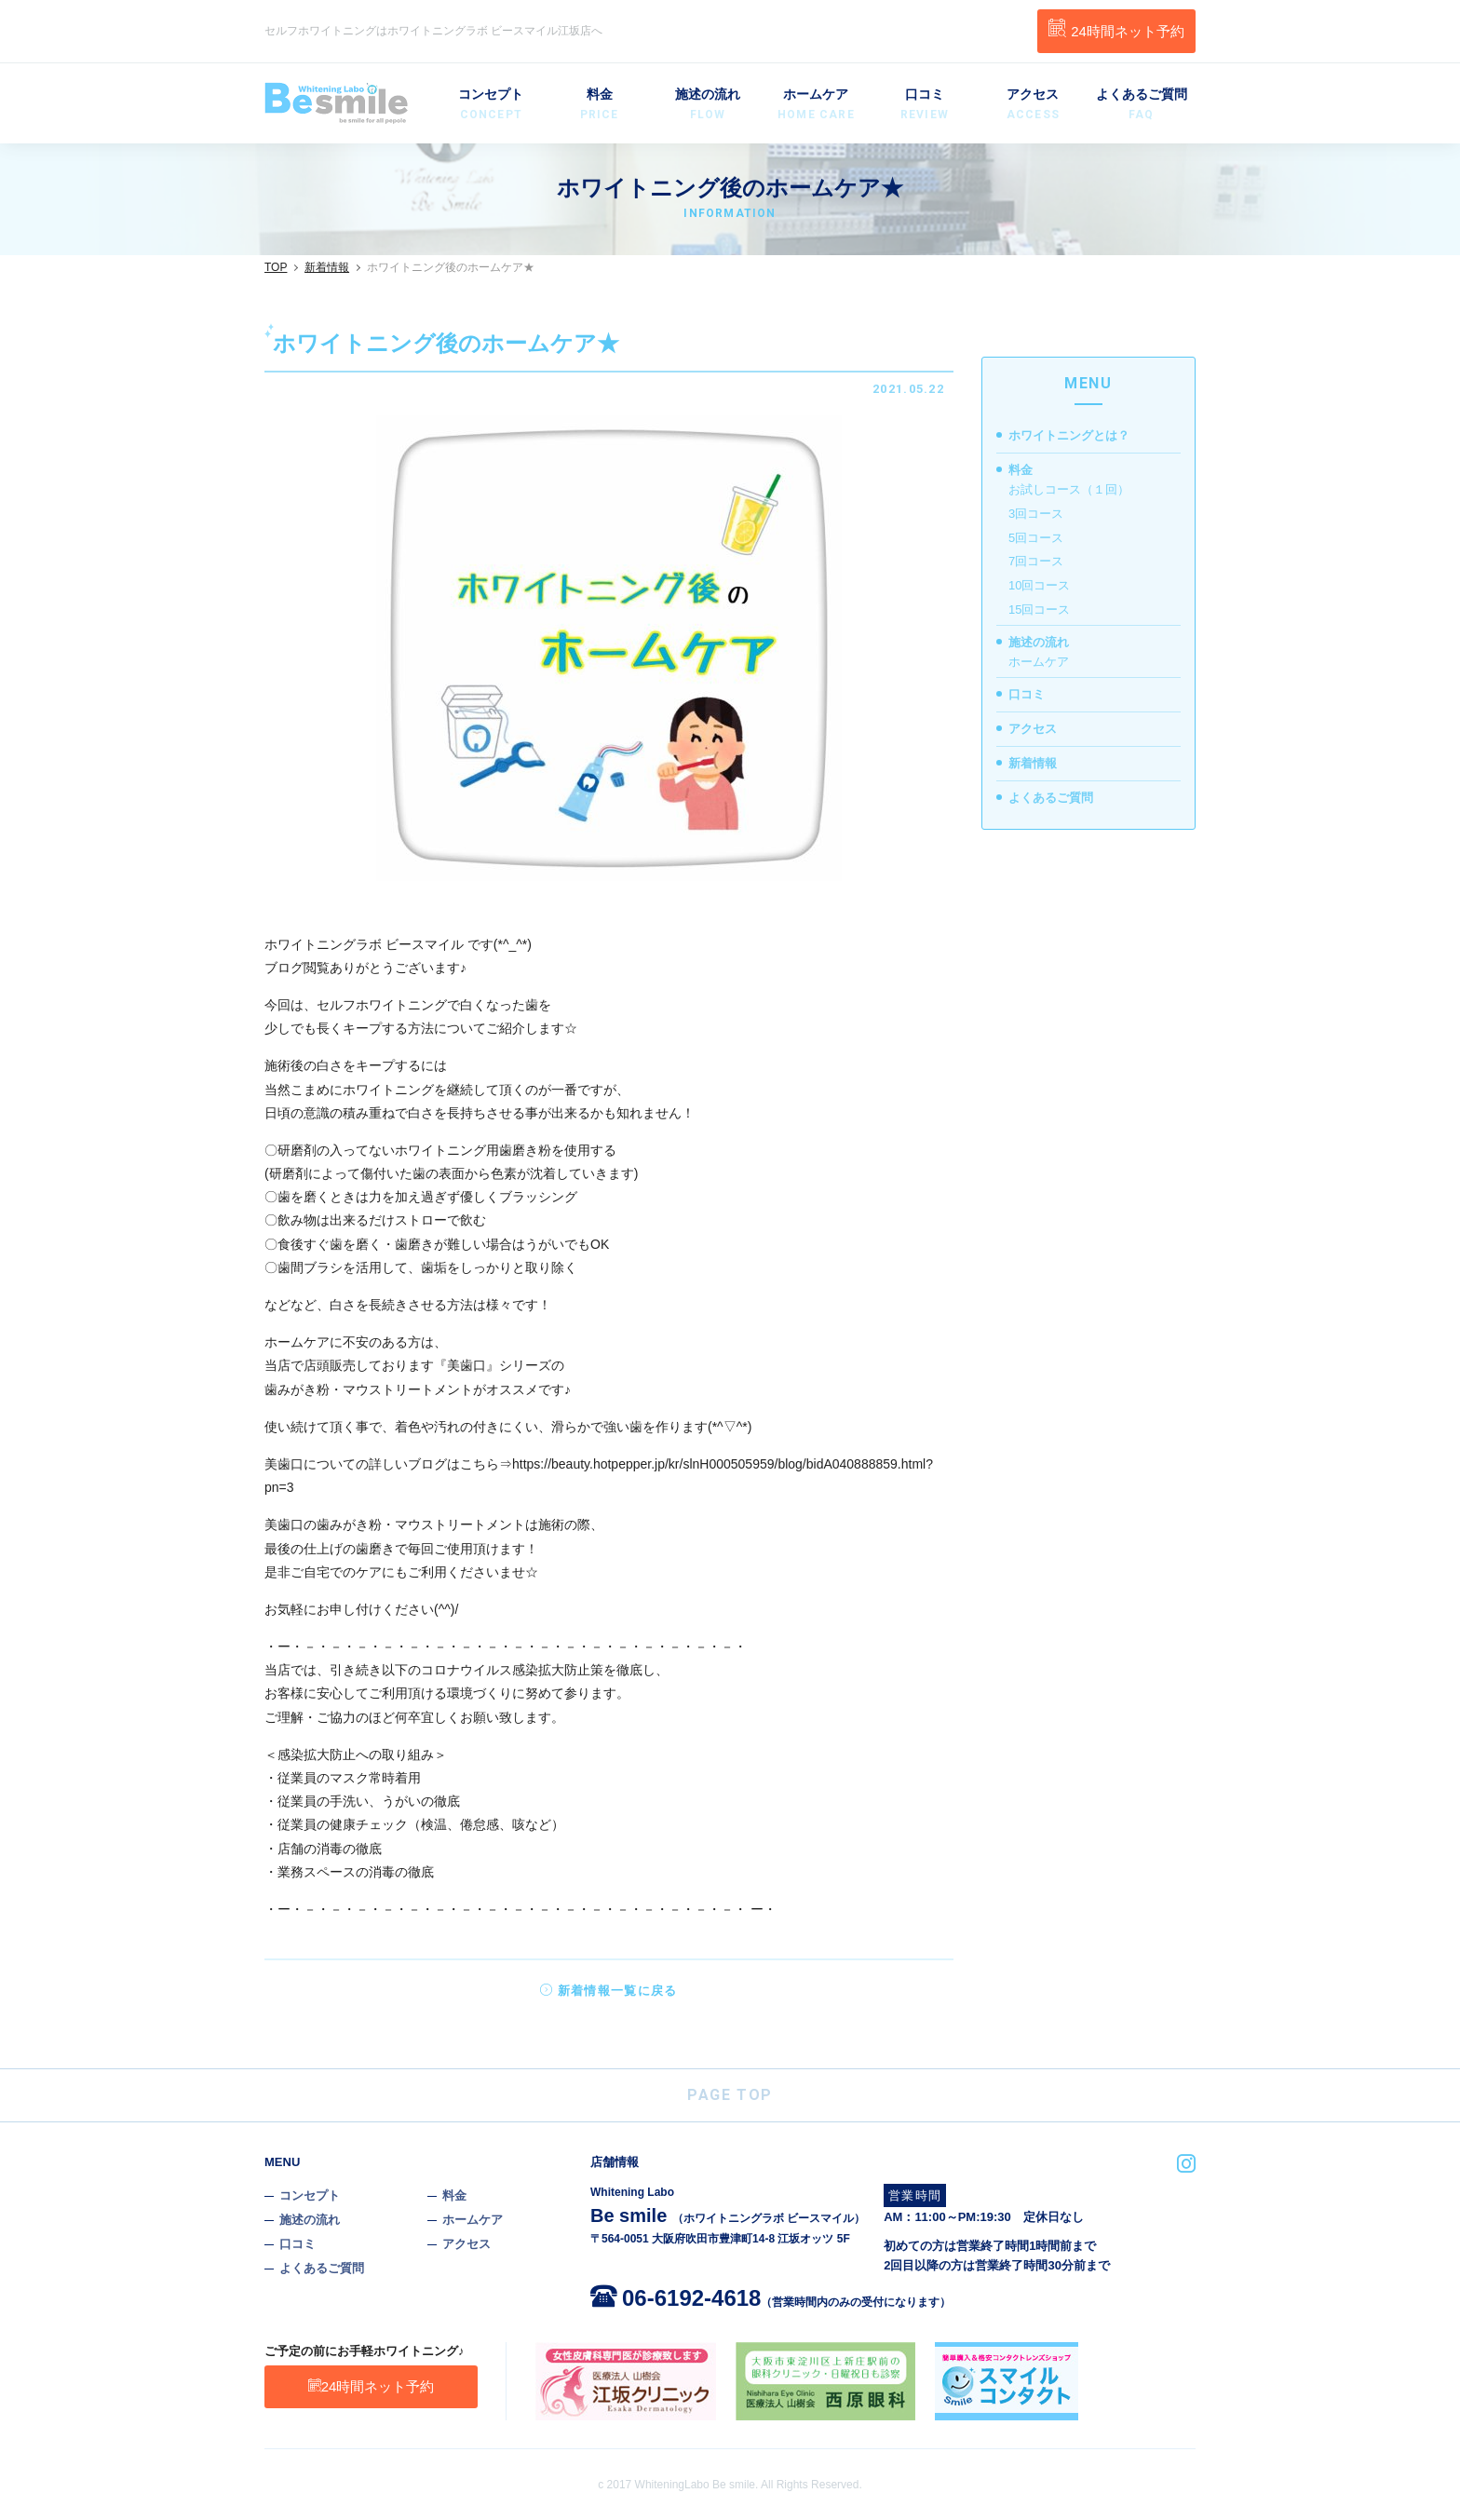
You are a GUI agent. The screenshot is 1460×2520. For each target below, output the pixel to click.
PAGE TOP (730, 2095)
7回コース (1035, 561)
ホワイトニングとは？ (1068, 435)
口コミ (925, 105)
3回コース (1035, 514)
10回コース (1039, 585)
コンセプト (491, 105)
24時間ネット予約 (1116, 29)
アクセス (1033, 105)
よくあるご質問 (1142, 105)
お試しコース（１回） (1068, 489)
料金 (599, 105)
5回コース (1035, 538)
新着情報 (326, 267)
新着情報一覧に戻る (608, 1991)
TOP (275, 267)
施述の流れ (708, 105)
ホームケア (816, 105)
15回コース (1039, 609)
